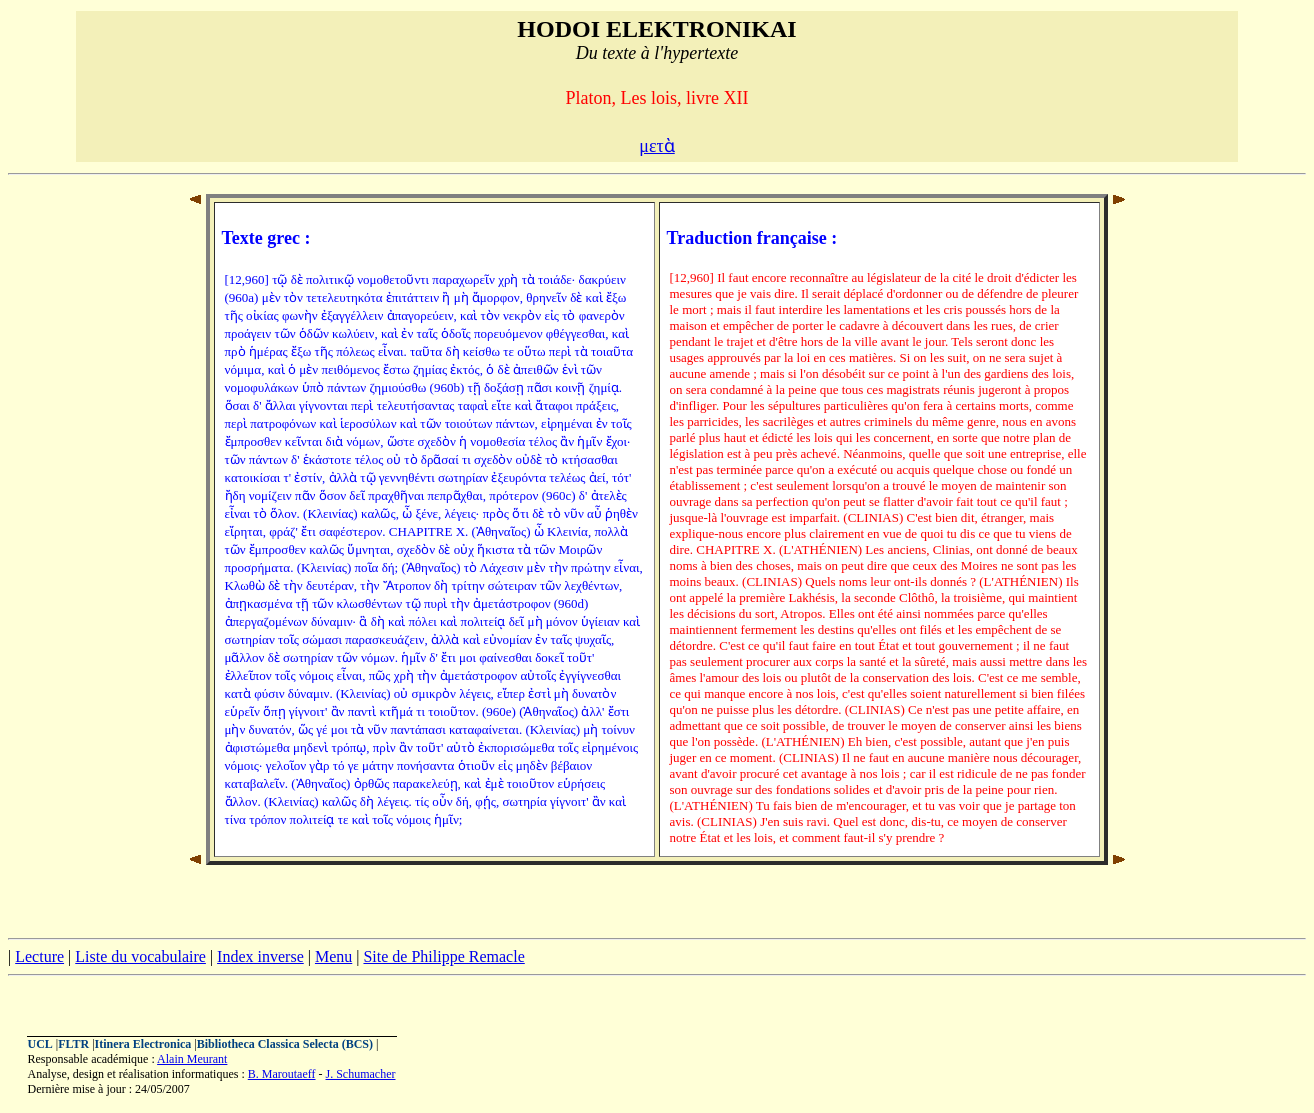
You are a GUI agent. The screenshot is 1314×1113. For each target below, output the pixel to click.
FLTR (73, 1044)
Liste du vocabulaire (140, 956)
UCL (39, 1044)
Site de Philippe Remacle (443, 956)
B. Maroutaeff (282, 1074)
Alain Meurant (192, 1059)
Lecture (39, 956)
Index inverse (260, 956)
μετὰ (656, 146)
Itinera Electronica (143, 1044)
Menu (333, 956)
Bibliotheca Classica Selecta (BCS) (285, 1044)
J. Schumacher (361, 1074)
